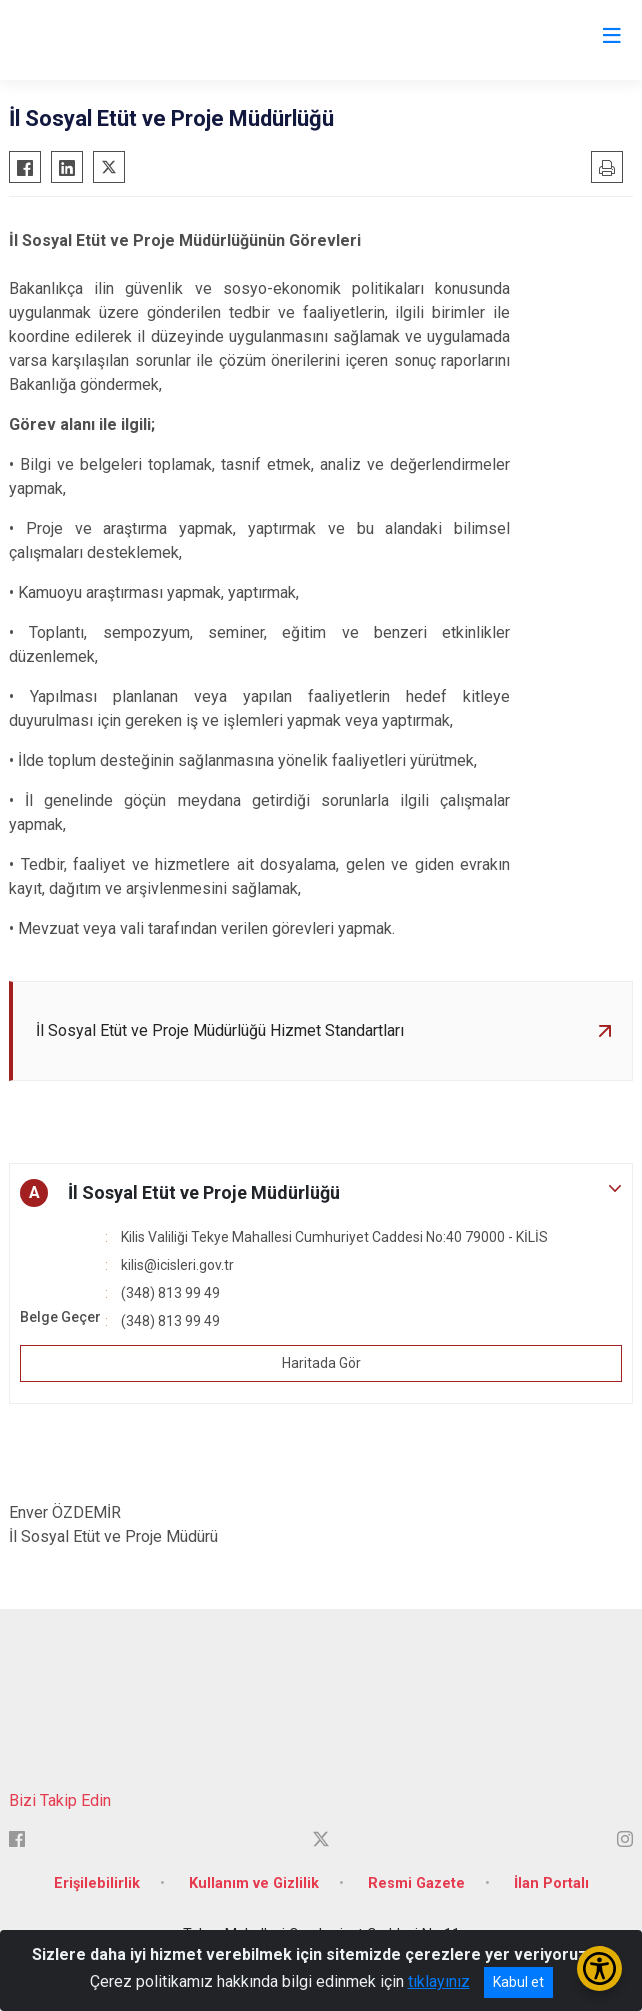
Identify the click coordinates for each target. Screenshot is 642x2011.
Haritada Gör (321, 1363)
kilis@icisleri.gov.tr (177, 1265)
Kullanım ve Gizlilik (254, 1883)
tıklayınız (439, 1981)
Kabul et (518, 1982)
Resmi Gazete (416, 1883)
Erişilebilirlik (97, 1883)
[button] (321, 1193)
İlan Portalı (551, 1883)
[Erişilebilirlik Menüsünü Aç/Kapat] (599, 1968)
